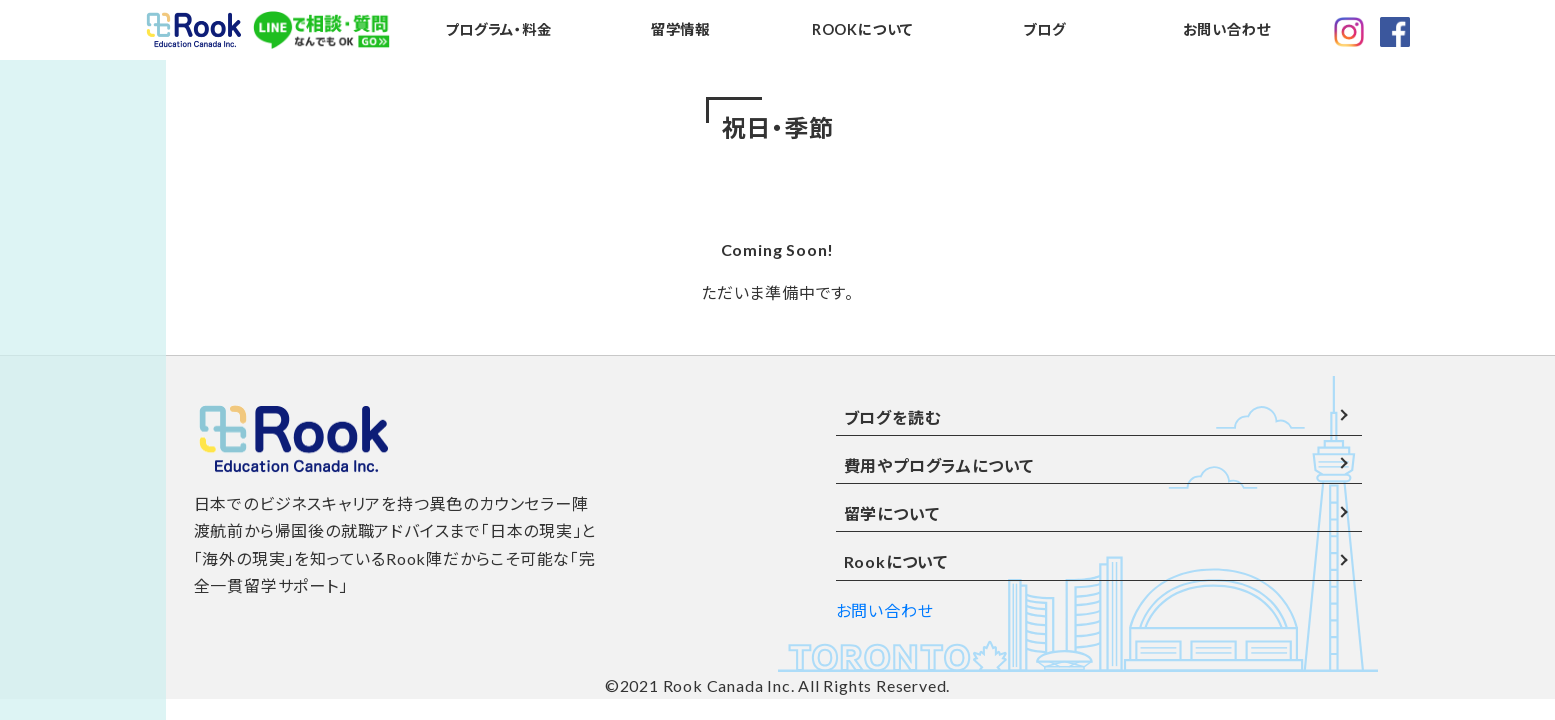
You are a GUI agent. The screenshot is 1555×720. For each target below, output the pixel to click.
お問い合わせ (1227, 29)
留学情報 (680, 29)
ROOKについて (862, 29)
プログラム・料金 (498, 29)
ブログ (1044, 29)
